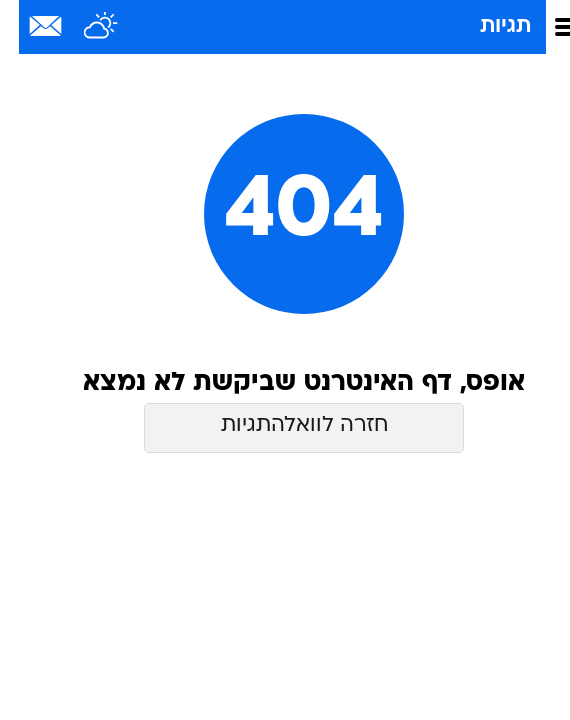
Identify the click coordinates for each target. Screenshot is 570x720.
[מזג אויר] (82, 27)
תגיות (486, 26)
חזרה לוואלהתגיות (285, 425)
